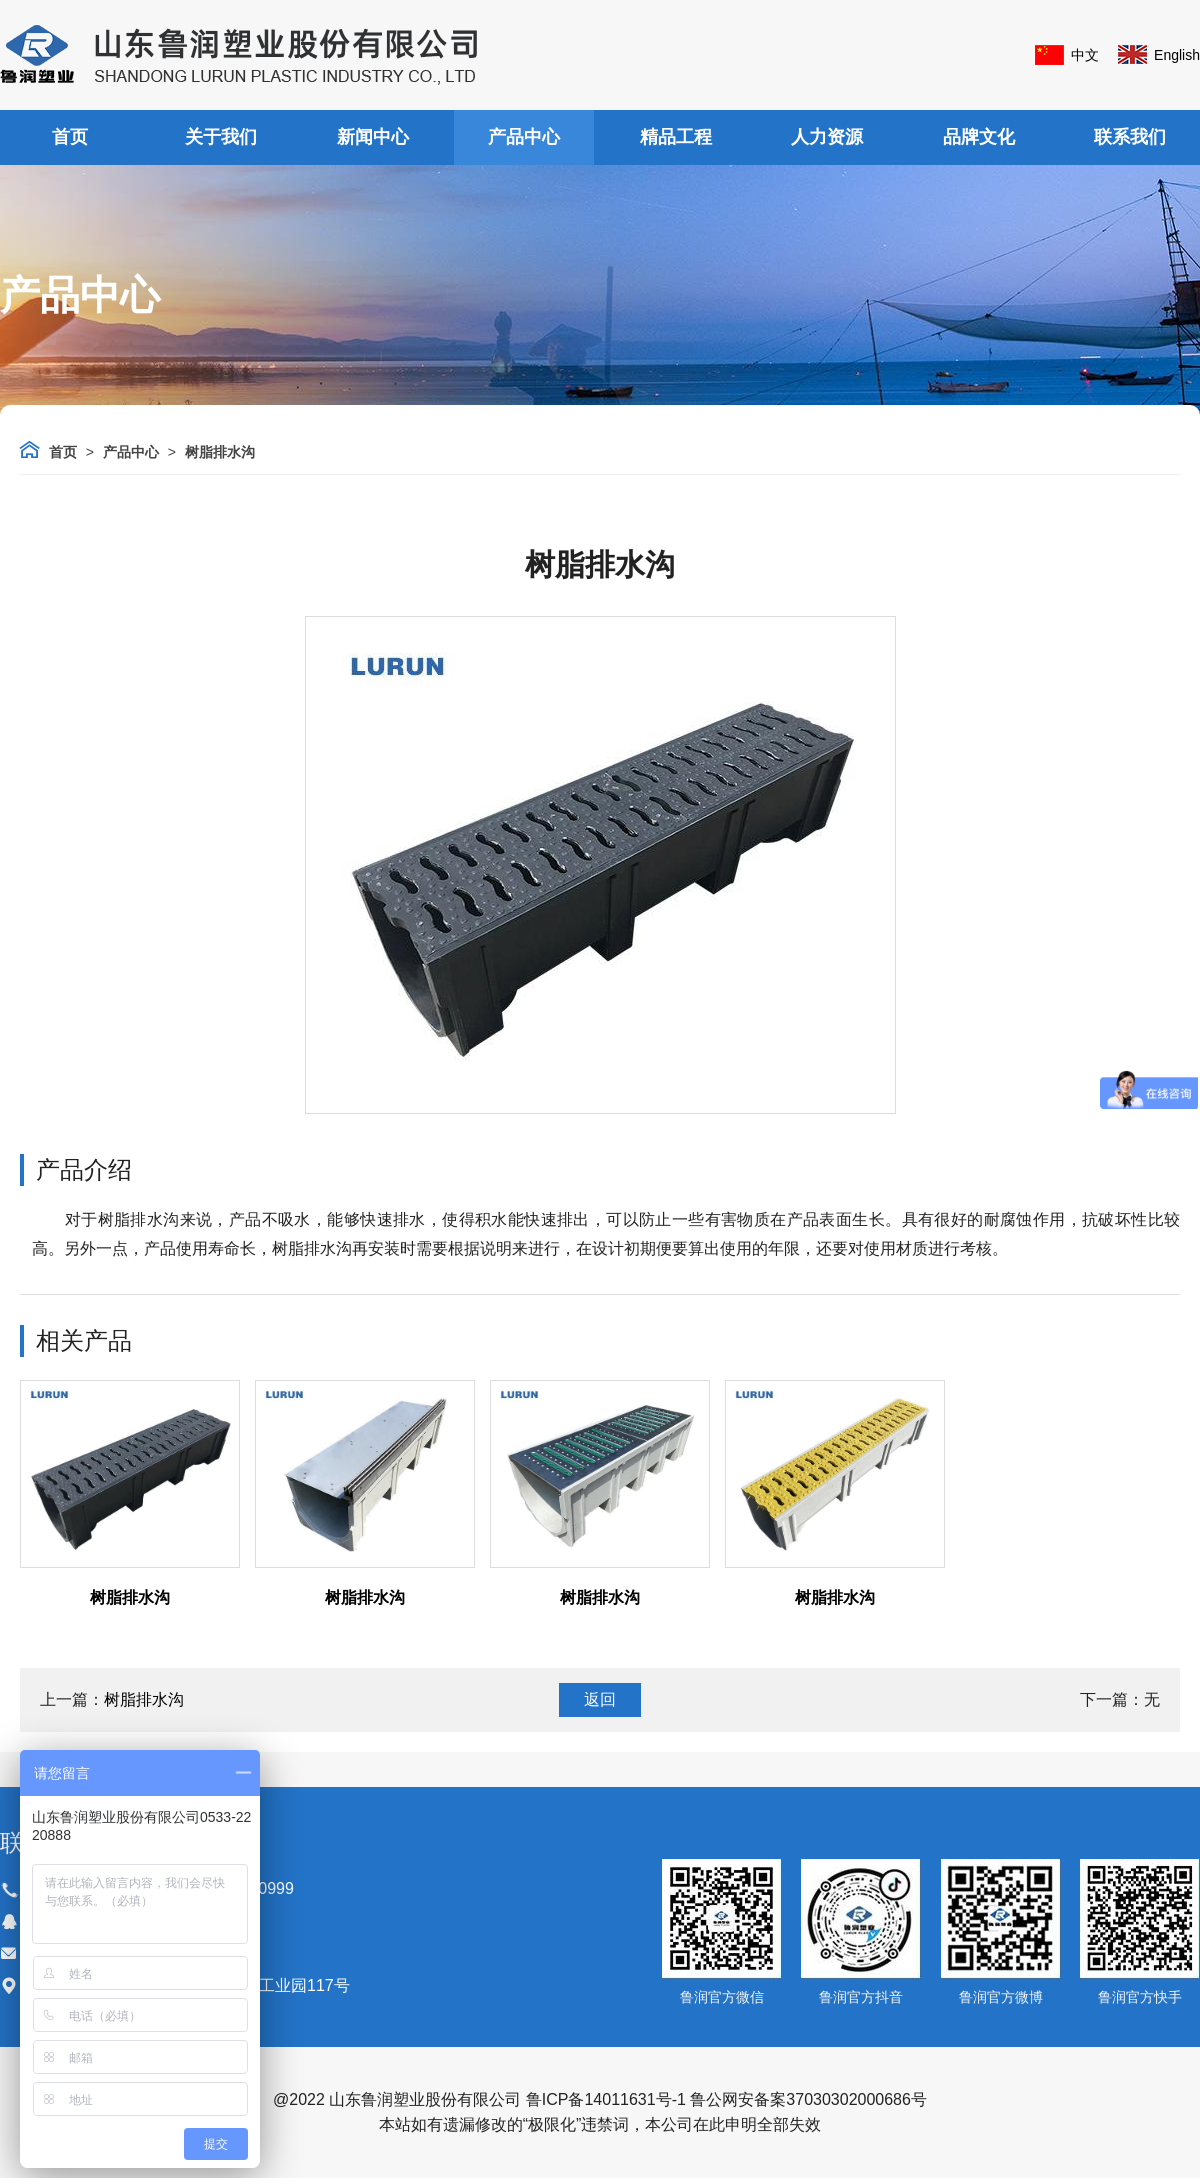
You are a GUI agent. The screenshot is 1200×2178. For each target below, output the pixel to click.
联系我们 (1130, 137)
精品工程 (676, 137)
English (1177, 55)
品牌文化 (979, 137)
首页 (70, 137)
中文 (1085, 55)
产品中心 (524, 137)
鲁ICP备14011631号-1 (606, 2099)
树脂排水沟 (220, 452)
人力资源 (827, 137)
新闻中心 (373, 137)
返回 (600, 1699)
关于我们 (221, 137)
